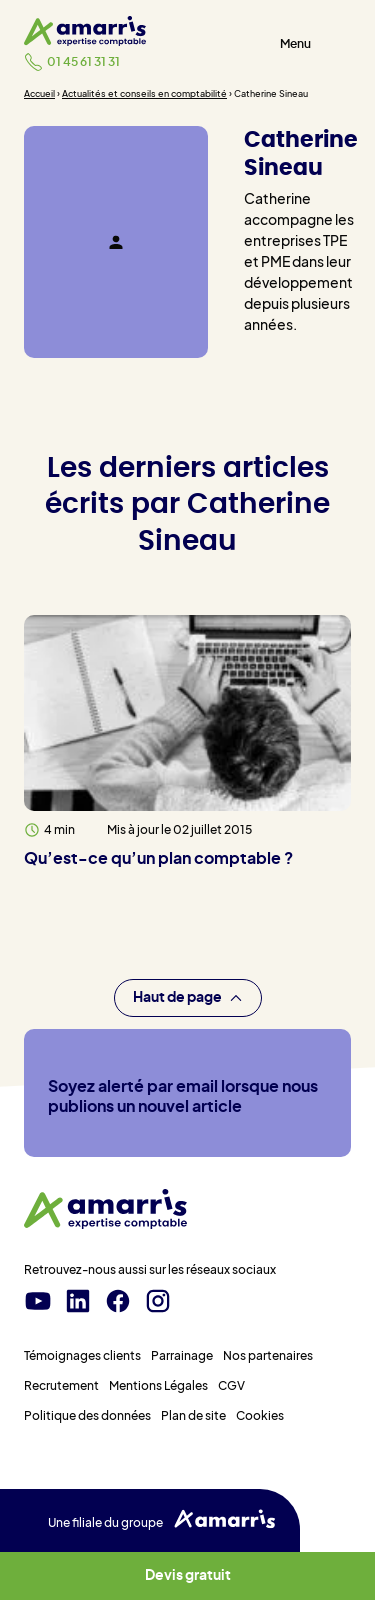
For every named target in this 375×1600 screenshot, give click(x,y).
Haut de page (188, 998)
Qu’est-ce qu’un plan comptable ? (158, 859)
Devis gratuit (188, 1576)
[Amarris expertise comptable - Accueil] (85, 31)
